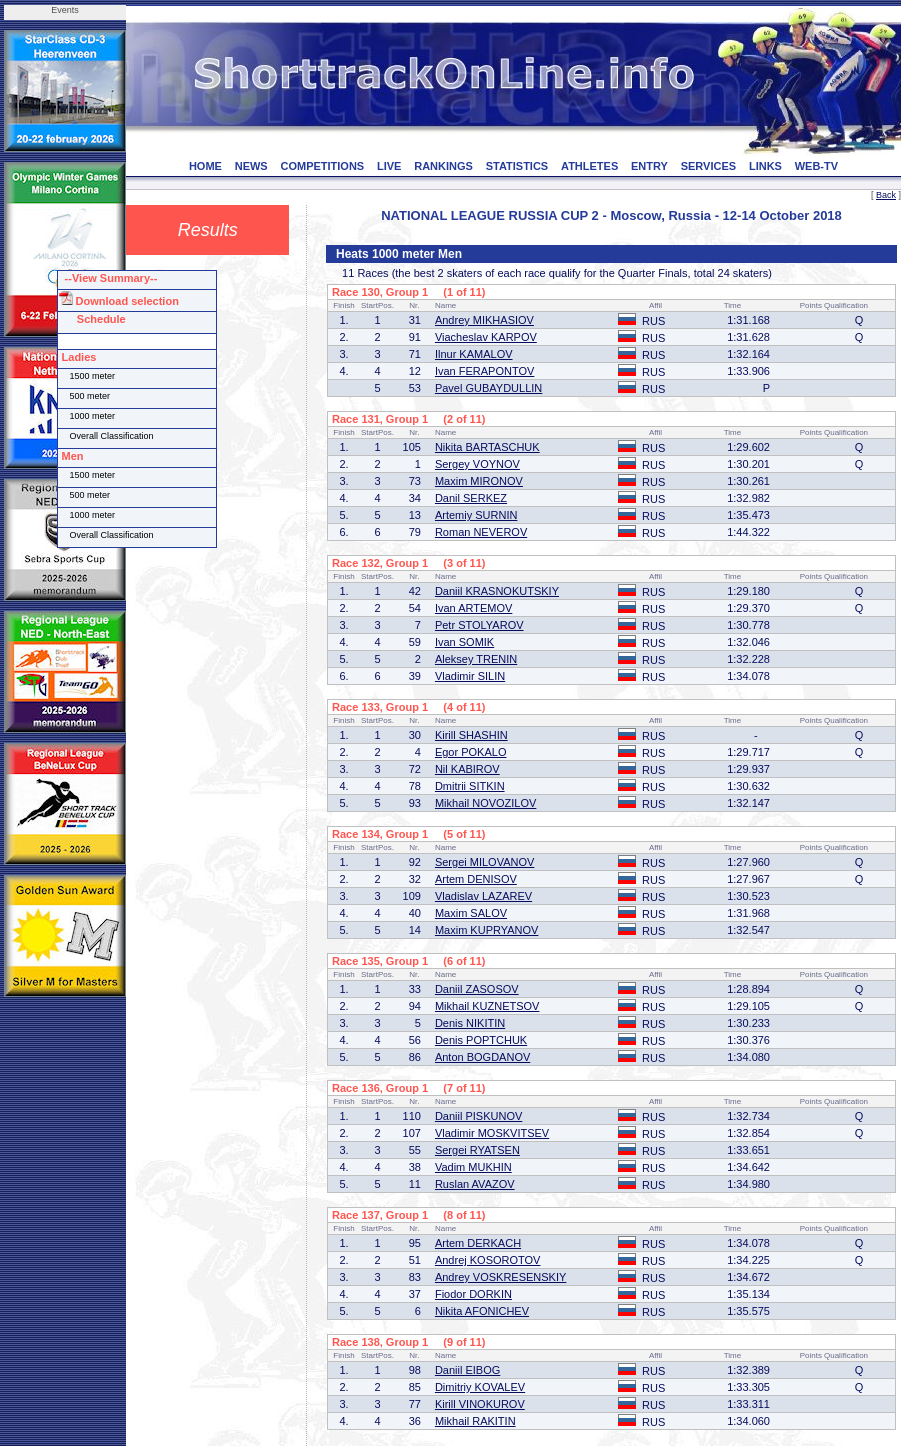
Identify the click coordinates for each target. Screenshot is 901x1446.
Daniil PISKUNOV (478, 1116)
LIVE (389, 166)
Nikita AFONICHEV (482, 1311)
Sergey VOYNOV (477, 464)
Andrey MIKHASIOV (484, 320)
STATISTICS (517, 166)
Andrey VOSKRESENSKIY (500, 1277)
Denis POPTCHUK (481, 1040)
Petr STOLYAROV (479, 625)
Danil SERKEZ (471, 498)
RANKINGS (443, 166)
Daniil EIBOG (467, 1370)
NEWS (251, 166)
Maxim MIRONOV (479, 481)
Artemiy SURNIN (476, 515)
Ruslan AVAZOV (475, 1184)
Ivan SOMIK (464, 642)
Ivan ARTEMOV (473, 608)
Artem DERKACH (478, 1243)
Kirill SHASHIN (471, 735)
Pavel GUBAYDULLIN (488, 388)
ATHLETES (589, 166)
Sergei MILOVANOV (484, 862)
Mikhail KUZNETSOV (487, 1006)
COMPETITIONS (322, 166)
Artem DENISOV (476, 879)
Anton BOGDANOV (482, 1057)
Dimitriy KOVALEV (480, 1387)
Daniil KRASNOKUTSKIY (497, 591)
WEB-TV (816, 166)
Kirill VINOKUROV (480, 1404)
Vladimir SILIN (470, 676)
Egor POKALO (471, 752)
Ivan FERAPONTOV (484, 371)
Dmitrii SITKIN (470, 786)
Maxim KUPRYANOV (487, 930)
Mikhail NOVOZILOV (485, 803)
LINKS (765, 166)
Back (886, 195)
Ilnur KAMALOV (474, 354)
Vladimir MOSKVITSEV (492, 1133)
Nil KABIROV (467, 769)
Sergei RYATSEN (477, 1150)
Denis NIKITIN (470, 1023)
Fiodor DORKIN (473, 1294)
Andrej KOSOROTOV (488, 1260)
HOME (205, 166)
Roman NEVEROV (481, 532)
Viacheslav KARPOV (486, 337)
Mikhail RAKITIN (475, 1421)
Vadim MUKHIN (473, 1167)
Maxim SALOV (471, 913)
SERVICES (708, 166)
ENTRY (649, 166)
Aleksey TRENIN (476, 659)
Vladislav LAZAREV (483, 896)
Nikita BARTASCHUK (487, 447)
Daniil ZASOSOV (477, 989)
